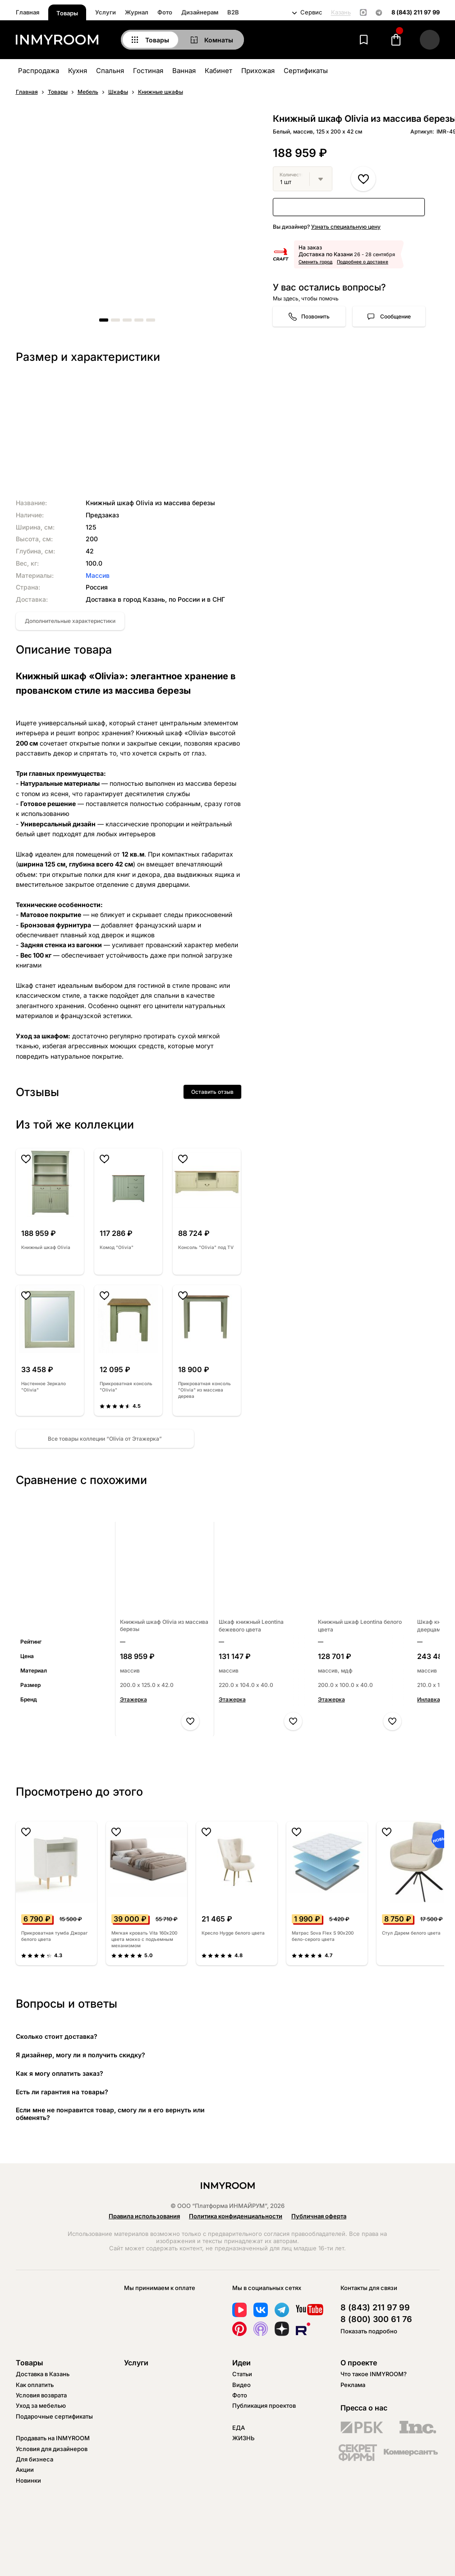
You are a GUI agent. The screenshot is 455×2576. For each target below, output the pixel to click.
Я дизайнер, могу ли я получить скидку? (80, 2055)
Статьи (242, 2374)
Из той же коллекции (75, 1124)
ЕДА (238, 2427)
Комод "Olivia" (116, 1247)
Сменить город (315, 261)
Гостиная (148, 70)
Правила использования (144, 2216)
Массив (98, 575)
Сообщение (395, 316)
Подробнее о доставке (362, 261)
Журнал (136, 12)
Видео (241, 2384)
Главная (27, 12)
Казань (341, 12)
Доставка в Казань (42, 2374)
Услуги (105, 12)
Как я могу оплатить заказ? (59, 2073)
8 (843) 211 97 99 (415, 12)
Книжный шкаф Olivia (45, 1247)
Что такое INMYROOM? (373, 2374)
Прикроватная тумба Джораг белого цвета (54, 1936)
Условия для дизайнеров (51, 2448)
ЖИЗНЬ (243, 2438)
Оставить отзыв (212, 1091)
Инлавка (428, 1699)
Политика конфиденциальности (235, 2216)
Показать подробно (368, 2331)
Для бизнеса (34, 2459)
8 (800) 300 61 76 (376, 2319)
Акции (25, 2469)
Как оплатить (35, 2384)
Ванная (184, 70)
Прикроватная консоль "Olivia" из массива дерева (204, 1390)
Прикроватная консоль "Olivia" (126, 1386)
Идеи (241, 2362)
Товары (67, 13)
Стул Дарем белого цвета (411, 1932)
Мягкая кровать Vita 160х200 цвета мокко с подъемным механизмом (144, 1939)
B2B (233, 12)
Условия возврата (41, 2395)
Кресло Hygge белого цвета (233, 1932)
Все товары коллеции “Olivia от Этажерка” (105, 1438)
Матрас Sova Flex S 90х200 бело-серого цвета (323, 1936)
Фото (164, 12)
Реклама (352, 2384)
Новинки (28, 2480)
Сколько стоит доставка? (56, 2036)
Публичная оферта (318, 2216)
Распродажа (38, 70)
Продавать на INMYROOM (53, 2438)
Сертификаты (306, 70)
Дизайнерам (199, 12)
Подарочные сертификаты (54, 2416)
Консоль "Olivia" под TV (206, 1247)
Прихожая (258, 70)
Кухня (77, 70)
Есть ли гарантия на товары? (62, 2092)
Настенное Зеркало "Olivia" (43, 1386)
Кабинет (218, 70)
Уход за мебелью (41, 2405)
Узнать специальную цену (346, 226)
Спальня (110, 70)
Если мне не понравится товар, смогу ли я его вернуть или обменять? (110, 2113)
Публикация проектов (264, 2405)
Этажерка (133, 1699)
